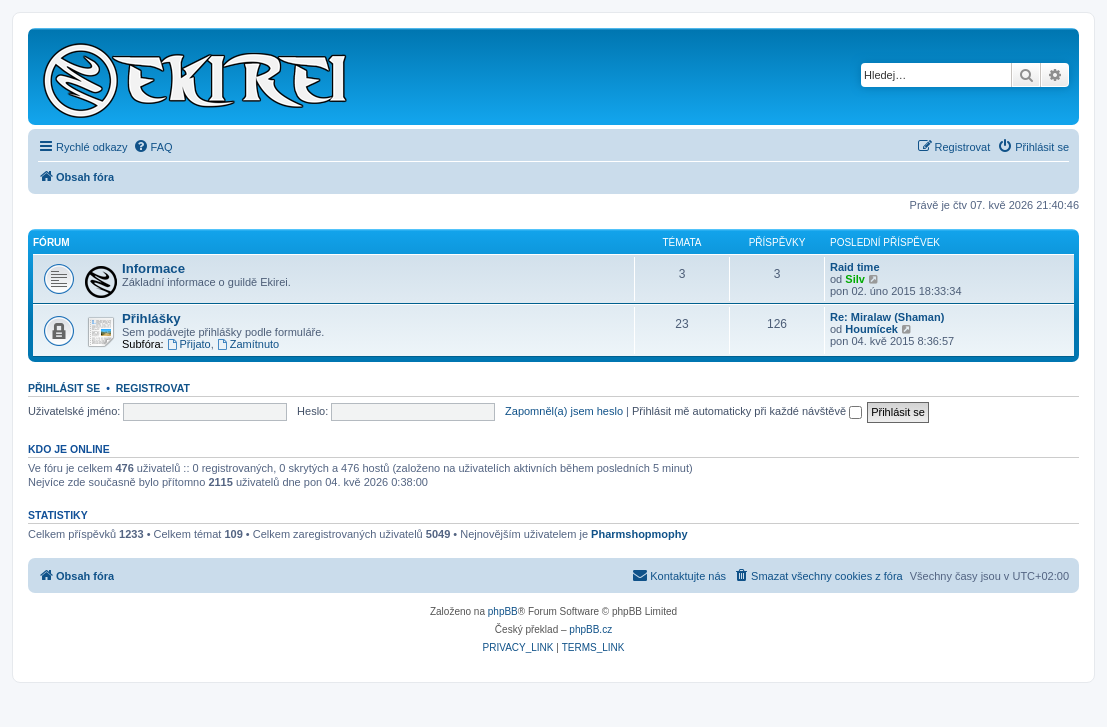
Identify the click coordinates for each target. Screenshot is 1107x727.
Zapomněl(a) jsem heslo (564, 411)
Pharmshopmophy (639, 534)
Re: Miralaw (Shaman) (887, 317)
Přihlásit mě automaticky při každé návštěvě (747, 411)
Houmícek (871, 329)
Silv (855, 279)
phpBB (503, 611)
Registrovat (153, 388)
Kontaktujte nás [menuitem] (679, 575)
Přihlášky (151, 318)
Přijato (189, 344)
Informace (153, 268)
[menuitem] (153, 147)
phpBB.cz (590, 629)
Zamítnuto (248, 344)
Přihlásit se (64, 388)
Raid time (855, 267)
